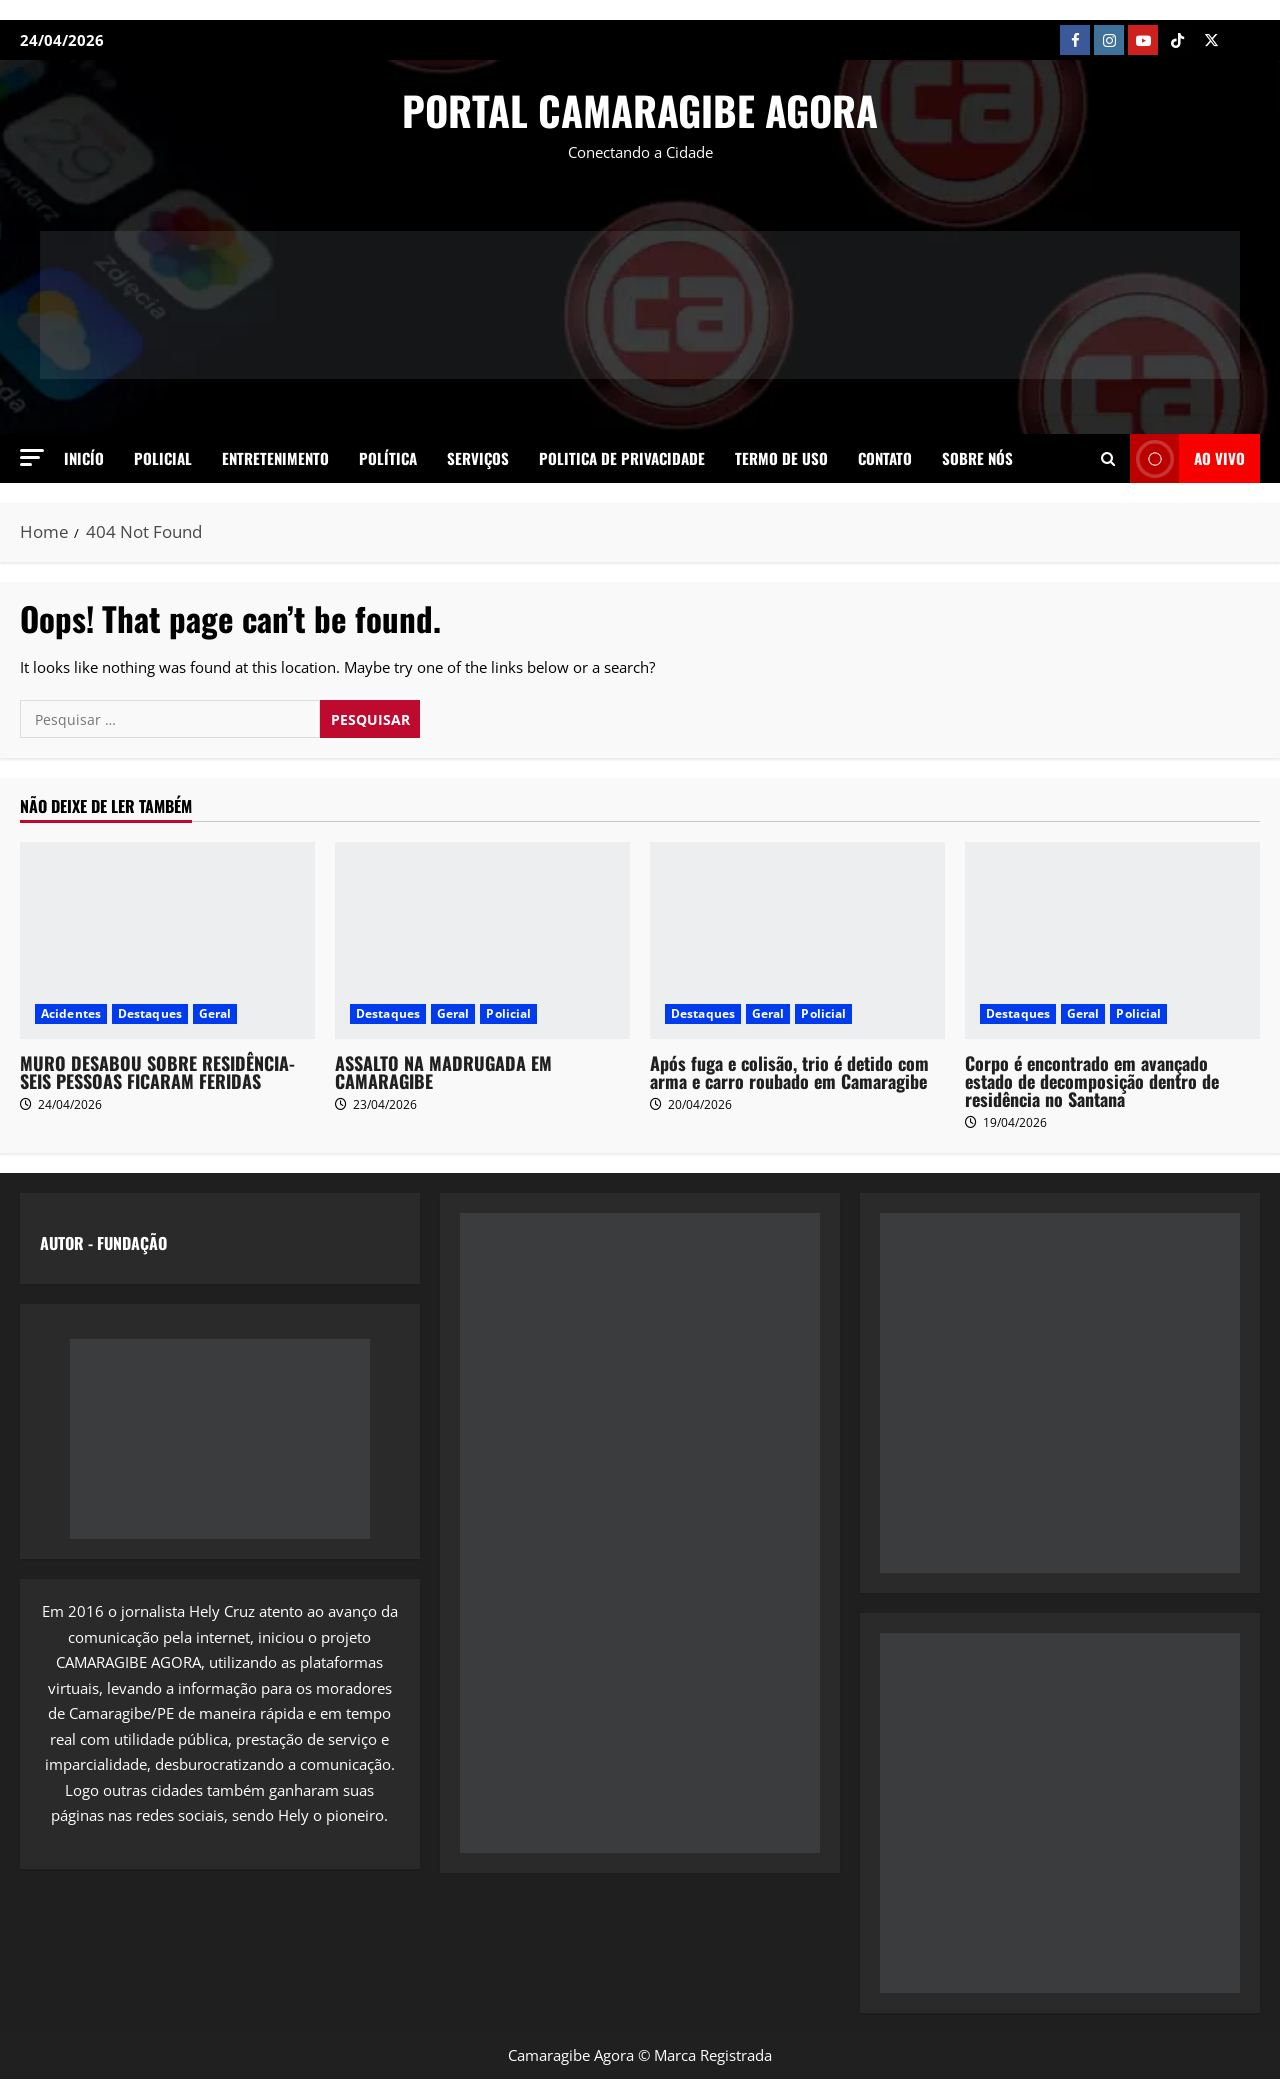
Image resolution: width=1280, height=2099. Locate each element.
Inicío (84, 458)
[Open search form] (1108, 458)
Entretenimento (275, 458)
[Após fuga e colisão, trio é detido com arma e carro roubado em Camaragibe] (797, 940)
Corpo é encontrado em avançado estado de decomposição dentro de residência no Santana (1092, 1081)
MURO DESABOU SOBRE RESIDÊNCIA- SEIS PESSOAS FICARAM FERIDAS (157, 1072)
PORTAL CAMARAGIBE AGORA (640, 110)
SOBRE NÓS (977, 458)
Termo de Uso (781, 458)
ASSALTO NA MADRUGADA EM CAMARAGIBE (443, 1072)
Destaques (150, 1013)
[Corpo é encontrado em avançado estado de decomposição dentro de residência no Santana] (1112, 940)
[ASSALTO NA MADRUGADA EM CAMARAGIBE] (482, 940)
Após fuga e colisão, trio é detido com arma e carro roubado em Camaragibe (789, 1072)
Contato (885, 458)
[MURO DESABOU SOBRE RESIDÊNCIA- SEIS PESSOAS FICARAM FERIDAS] (167, 940)
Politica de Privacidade (622, 458)
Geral (215, 1013)
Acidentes (71, 1013)
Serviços (478, 458)
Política (388, 458)
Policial (163, 458)
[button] (32, 457)
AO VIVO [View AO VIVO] (1187, 458)
